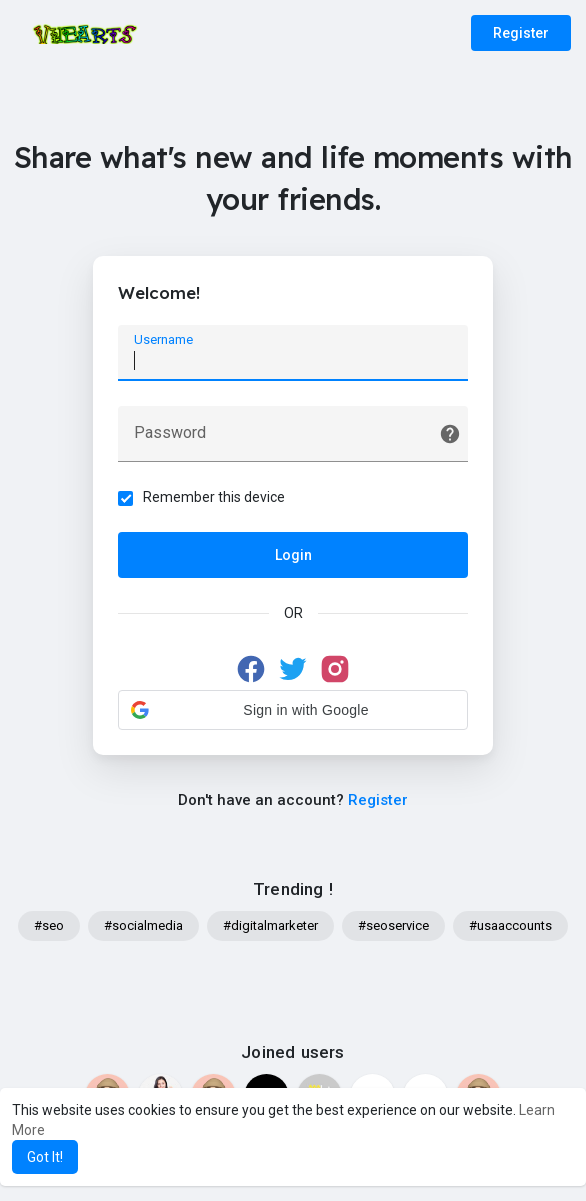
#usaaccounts (510, 925)
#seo (49, 925)
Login (293, 555)
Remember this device (214, 497)
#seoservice (393, 925)
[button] (293, 710)
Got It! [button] (45, 1157)
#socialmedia (143, 925)
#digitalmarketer (270, 925)
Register (521, 33)
